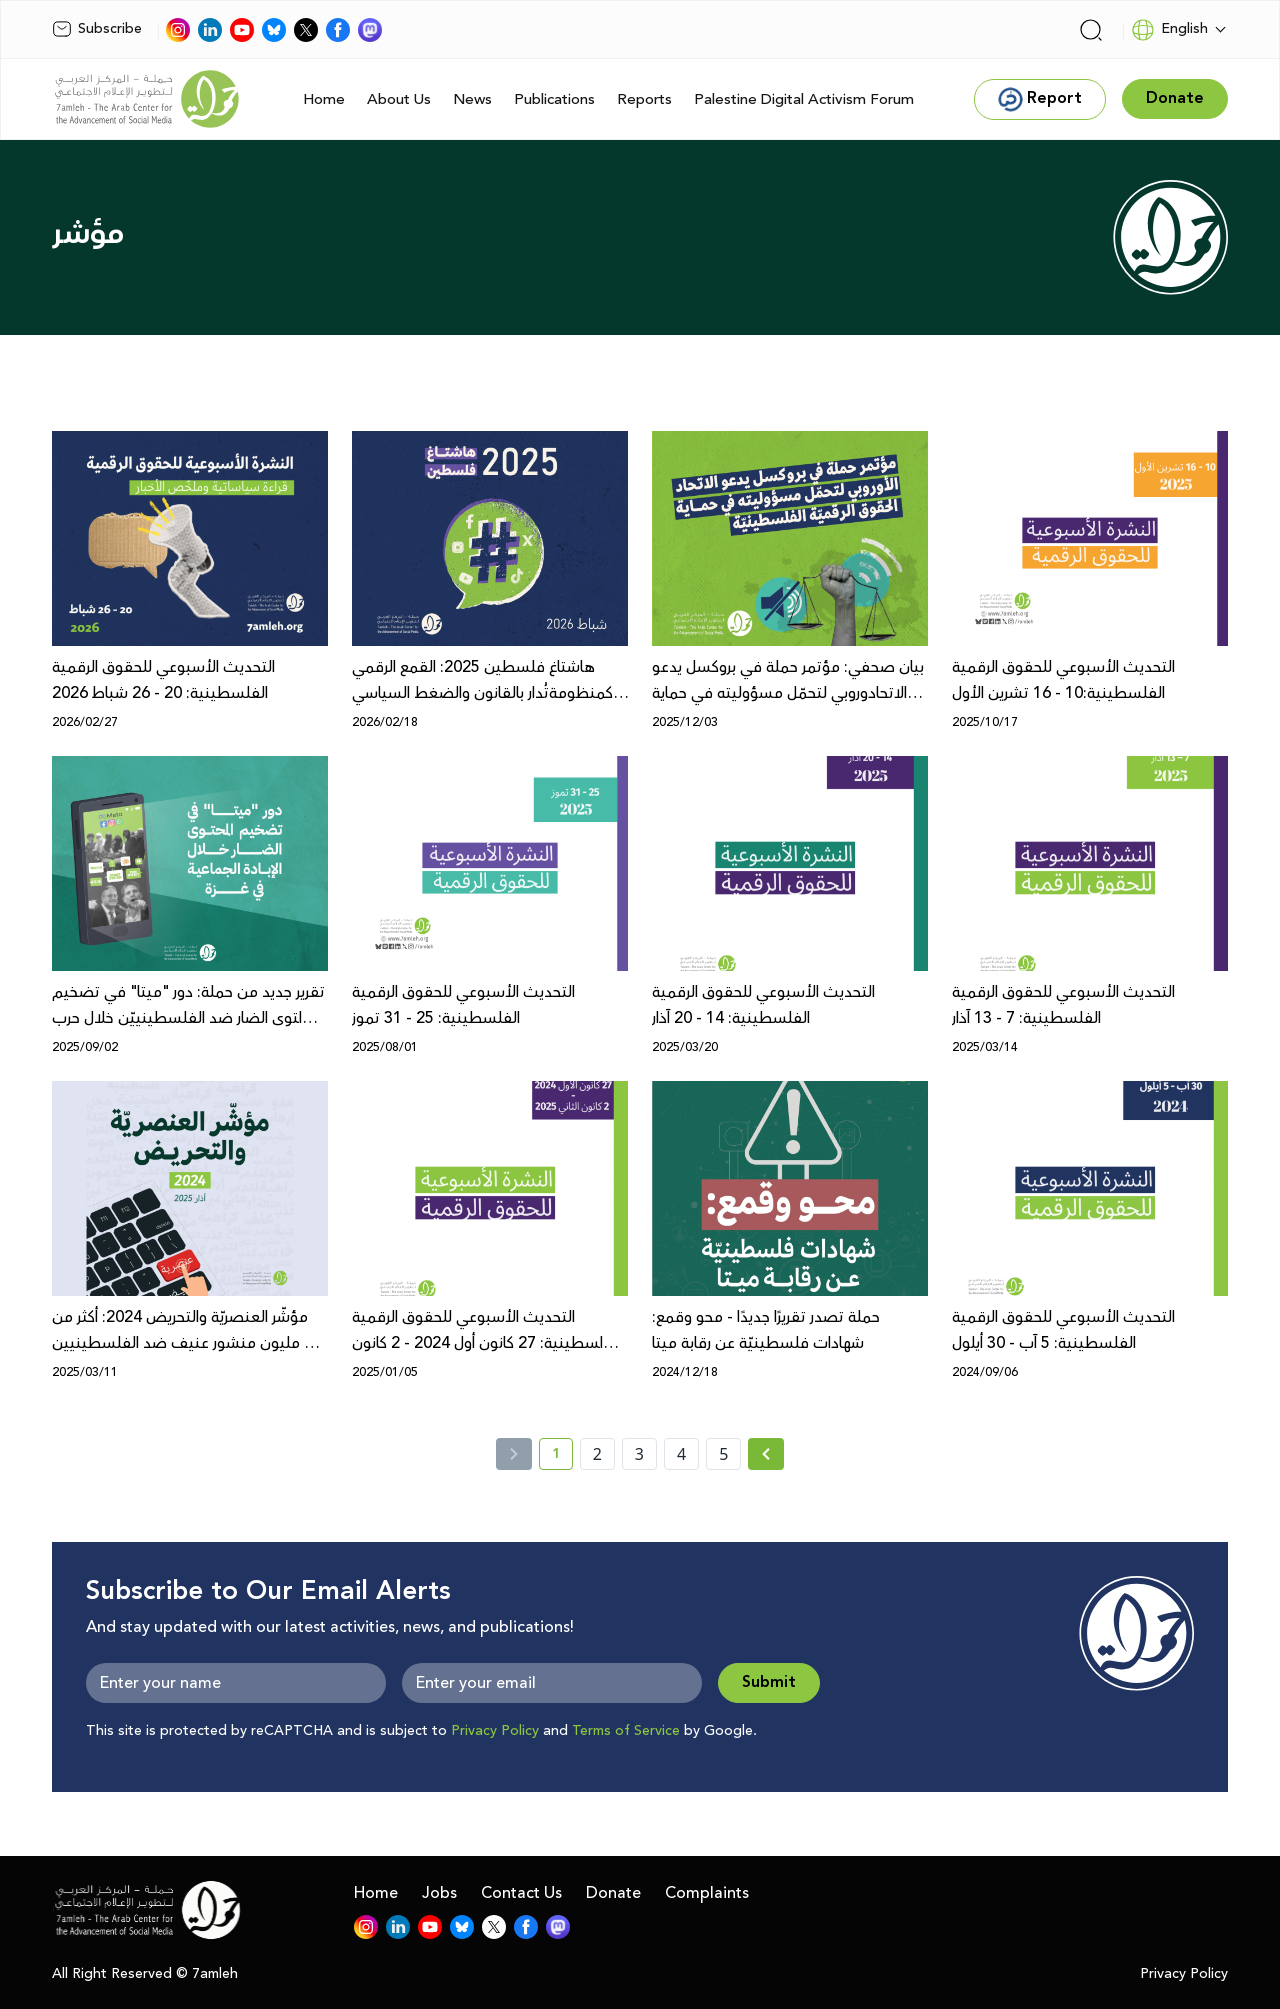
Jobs (439, 1893)
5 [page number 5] (723, 1454)
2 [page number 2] (597, 1454)
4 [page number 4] (681, 1454)
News (472, 99)
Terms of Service (626, 1731)
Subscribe (97, 29)
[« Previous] (514, 1454)
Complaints (707, 1893)
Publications (554, 99)
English (1169, 30)
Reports (644, 99)
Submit (769, 1682)
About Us (399, 99)
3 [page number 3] (639, 1454)
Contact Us (521, 1893)
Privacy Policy (495, 1731)
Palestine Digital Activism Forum (804, 99)
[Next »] (766, 1454)
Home (324, 99)
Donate (613, 1893)
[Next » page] (766, 1454)
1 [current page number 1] (562, 1457)
